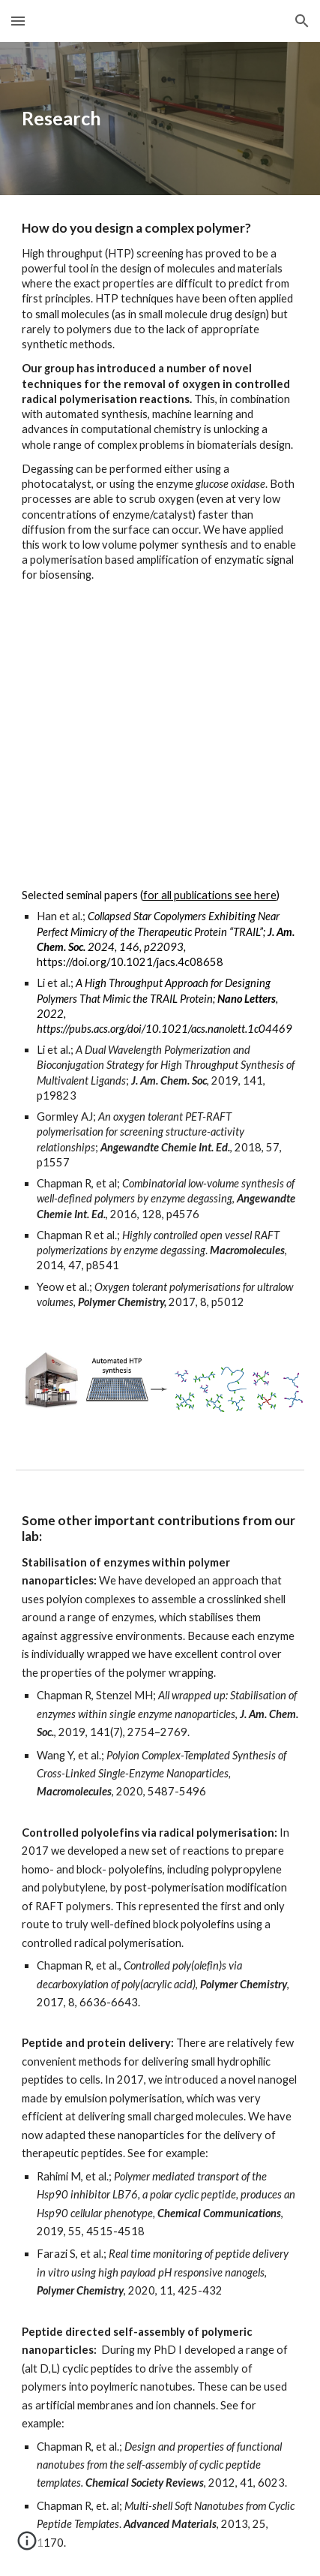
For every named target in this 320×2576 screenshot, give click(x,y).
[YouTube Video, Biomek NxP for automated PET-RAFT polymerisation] (160, 735)
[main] (160, 118)
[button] (18, 20)
